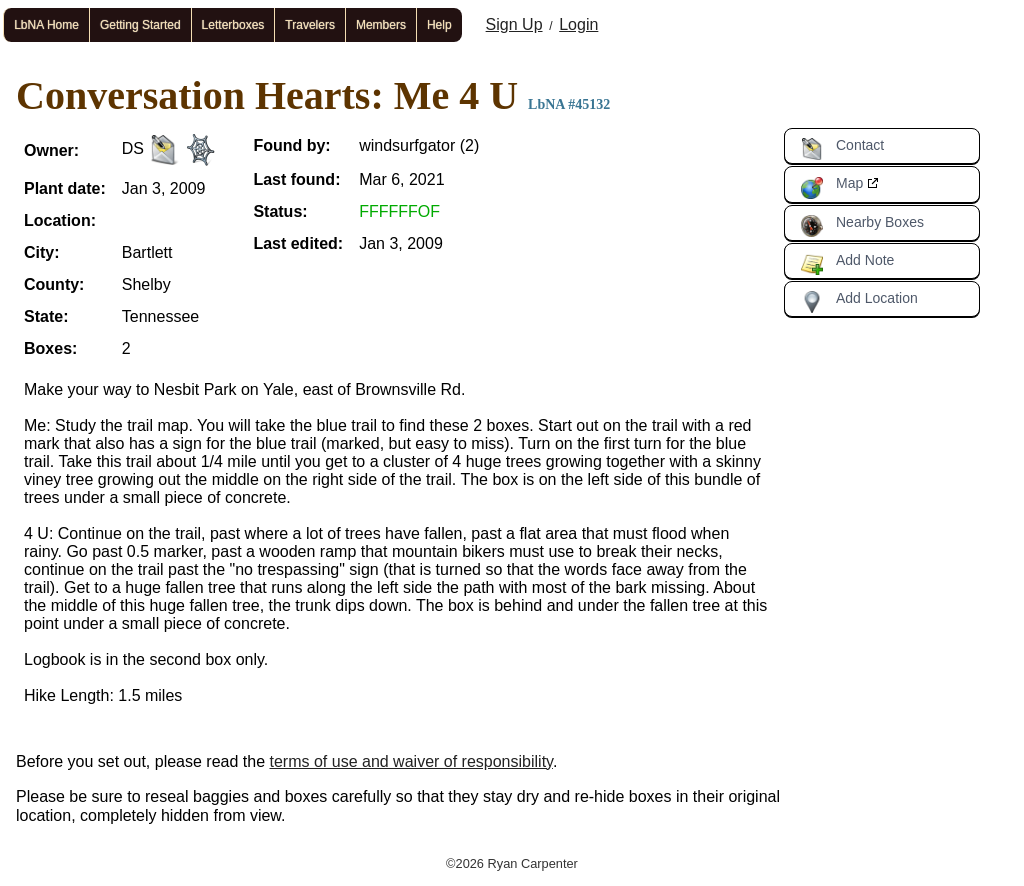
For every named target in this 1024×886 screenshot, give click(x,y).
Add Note (847, 264)
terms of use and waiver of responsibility (411, 761)
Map (831, 187)
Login (578, 24)
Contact (842, 149)
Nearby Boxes (862, 226)
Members (381, 25)
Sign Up (514, 24)
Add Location (859, 302)
